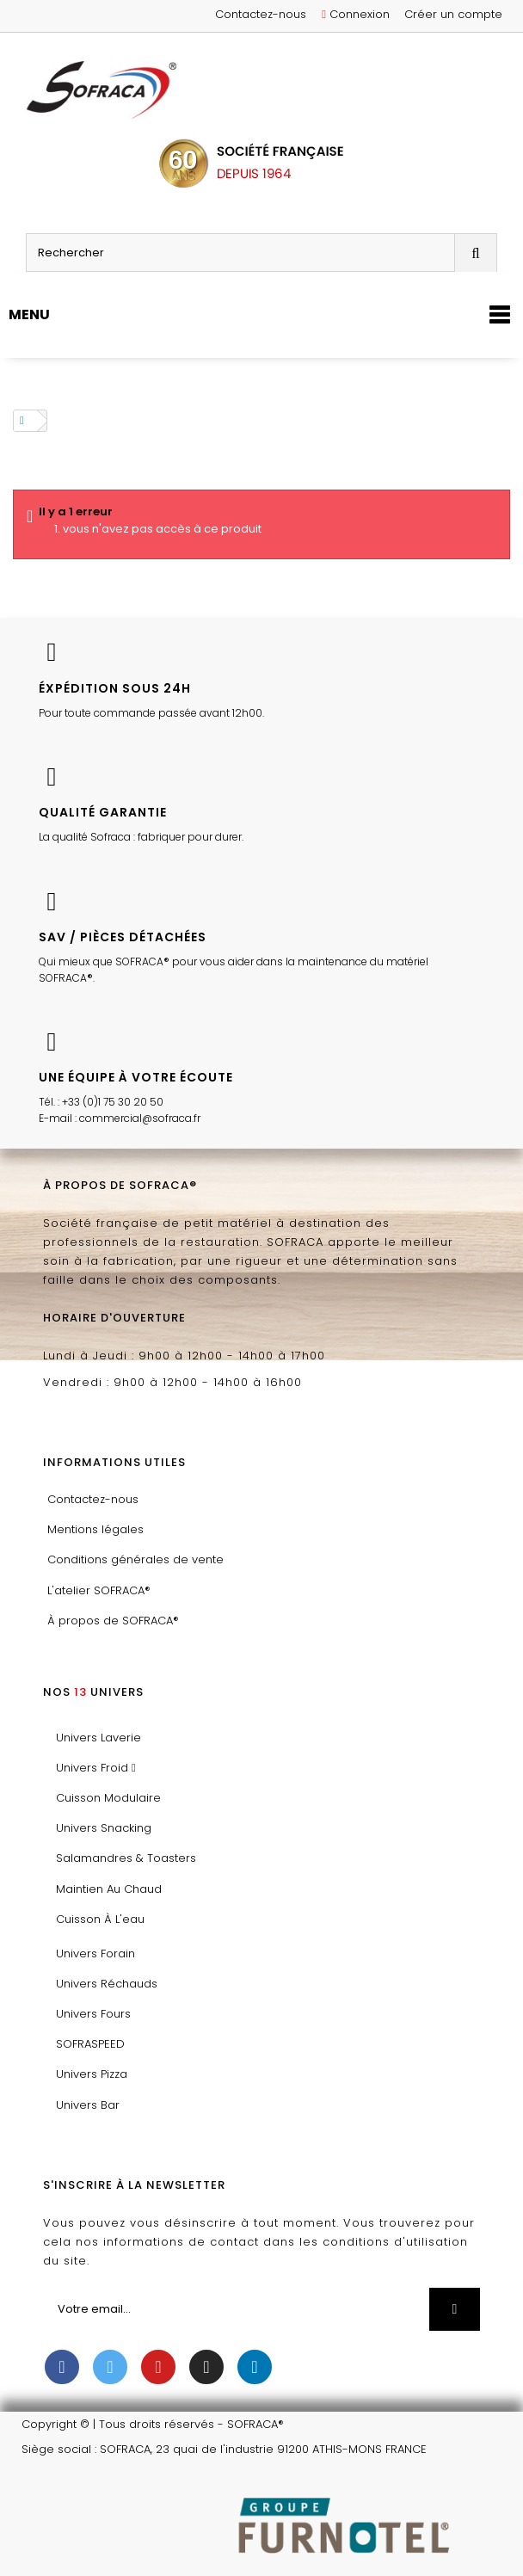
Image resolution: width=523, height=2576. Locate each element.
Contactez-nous (260, 14)
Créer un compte (453, 14)
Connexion (356, 14)
